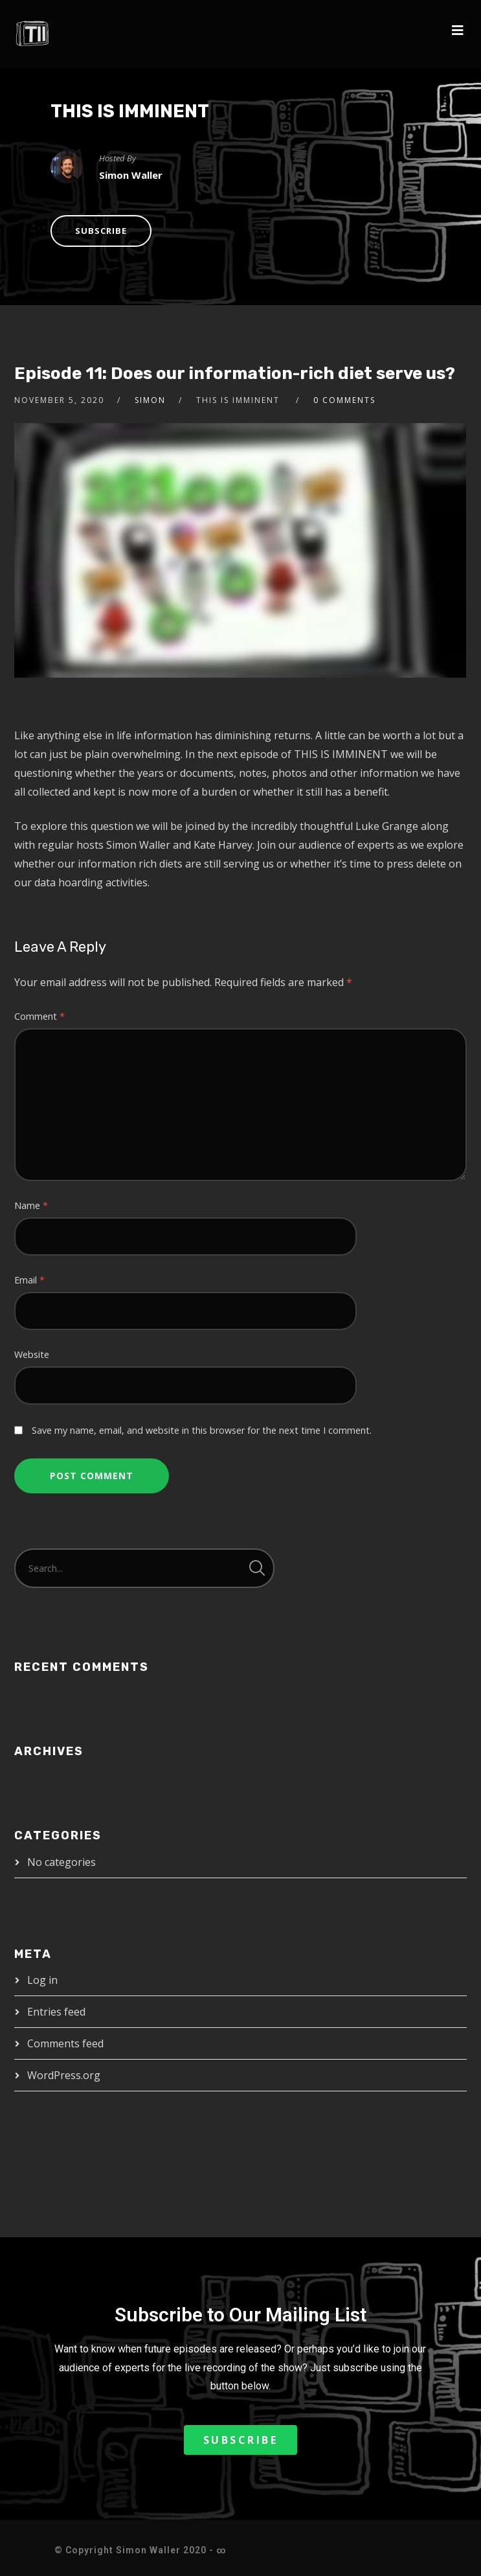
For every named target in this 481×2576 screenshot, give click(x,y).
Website (31, 1354)
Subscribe (101, 230)
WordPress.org (63, 2075)
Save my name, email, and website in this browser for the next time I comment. (202, 1430)
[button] (241, 2440)
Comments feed (65, 2043)
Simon (150, 400)
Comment (39, 1016)
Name (31, 1205)
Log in (42, 1980)
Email (29, 1280)
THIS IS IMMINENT (129, 111)
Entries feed (56, 2012)
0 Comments (344, 400)
